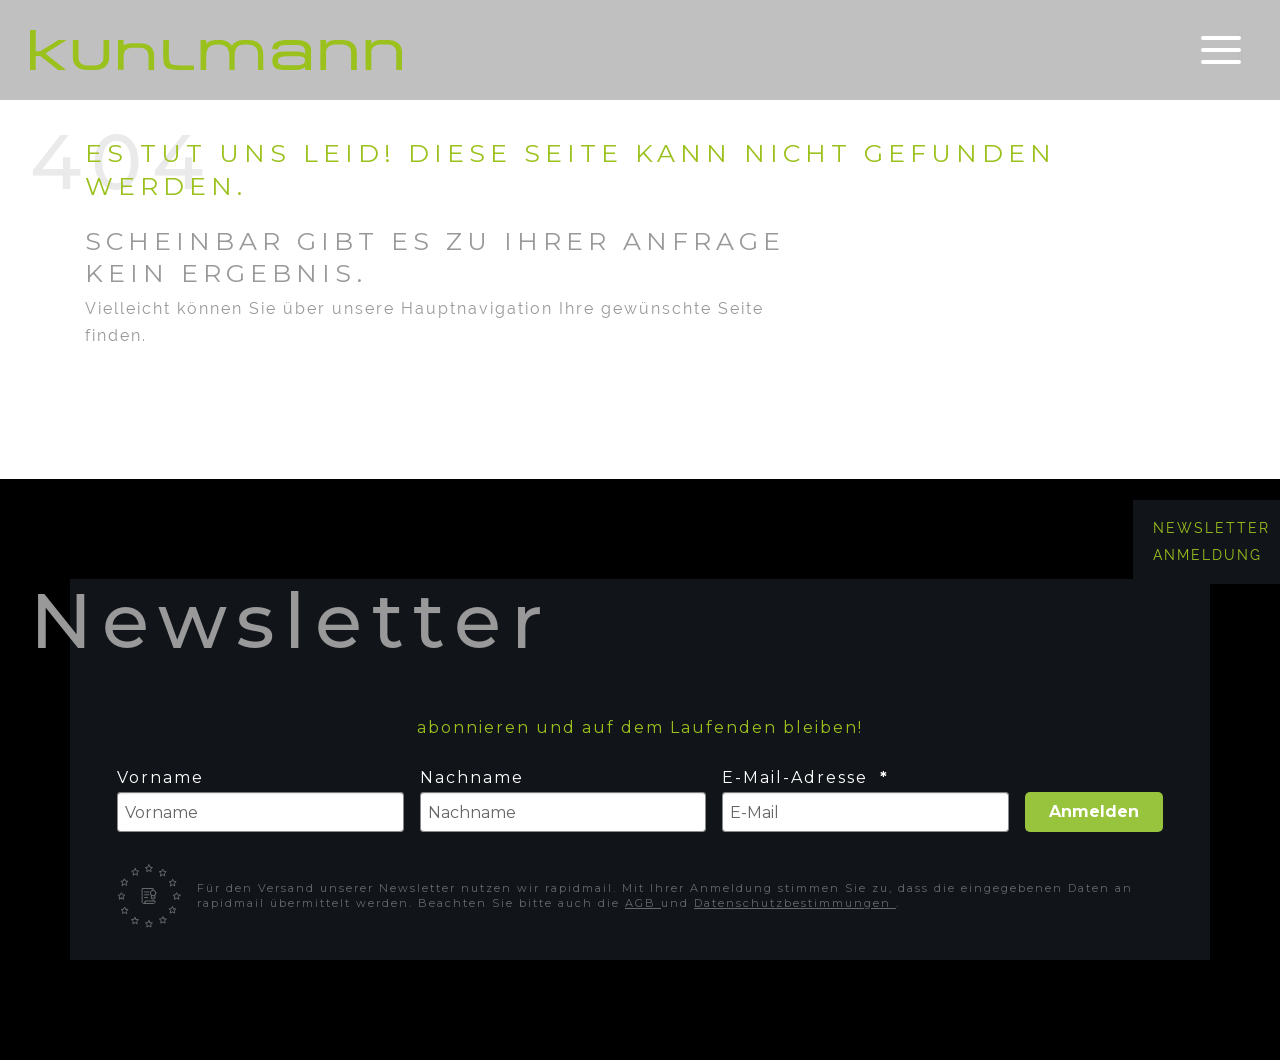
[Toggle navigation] (1221, 50)
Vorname (160, 777)
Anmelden (1094, 811)
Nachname (472, 777)
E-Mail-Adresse (798, 777)
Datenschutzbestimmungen (795, 903)
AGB (643, 903)
